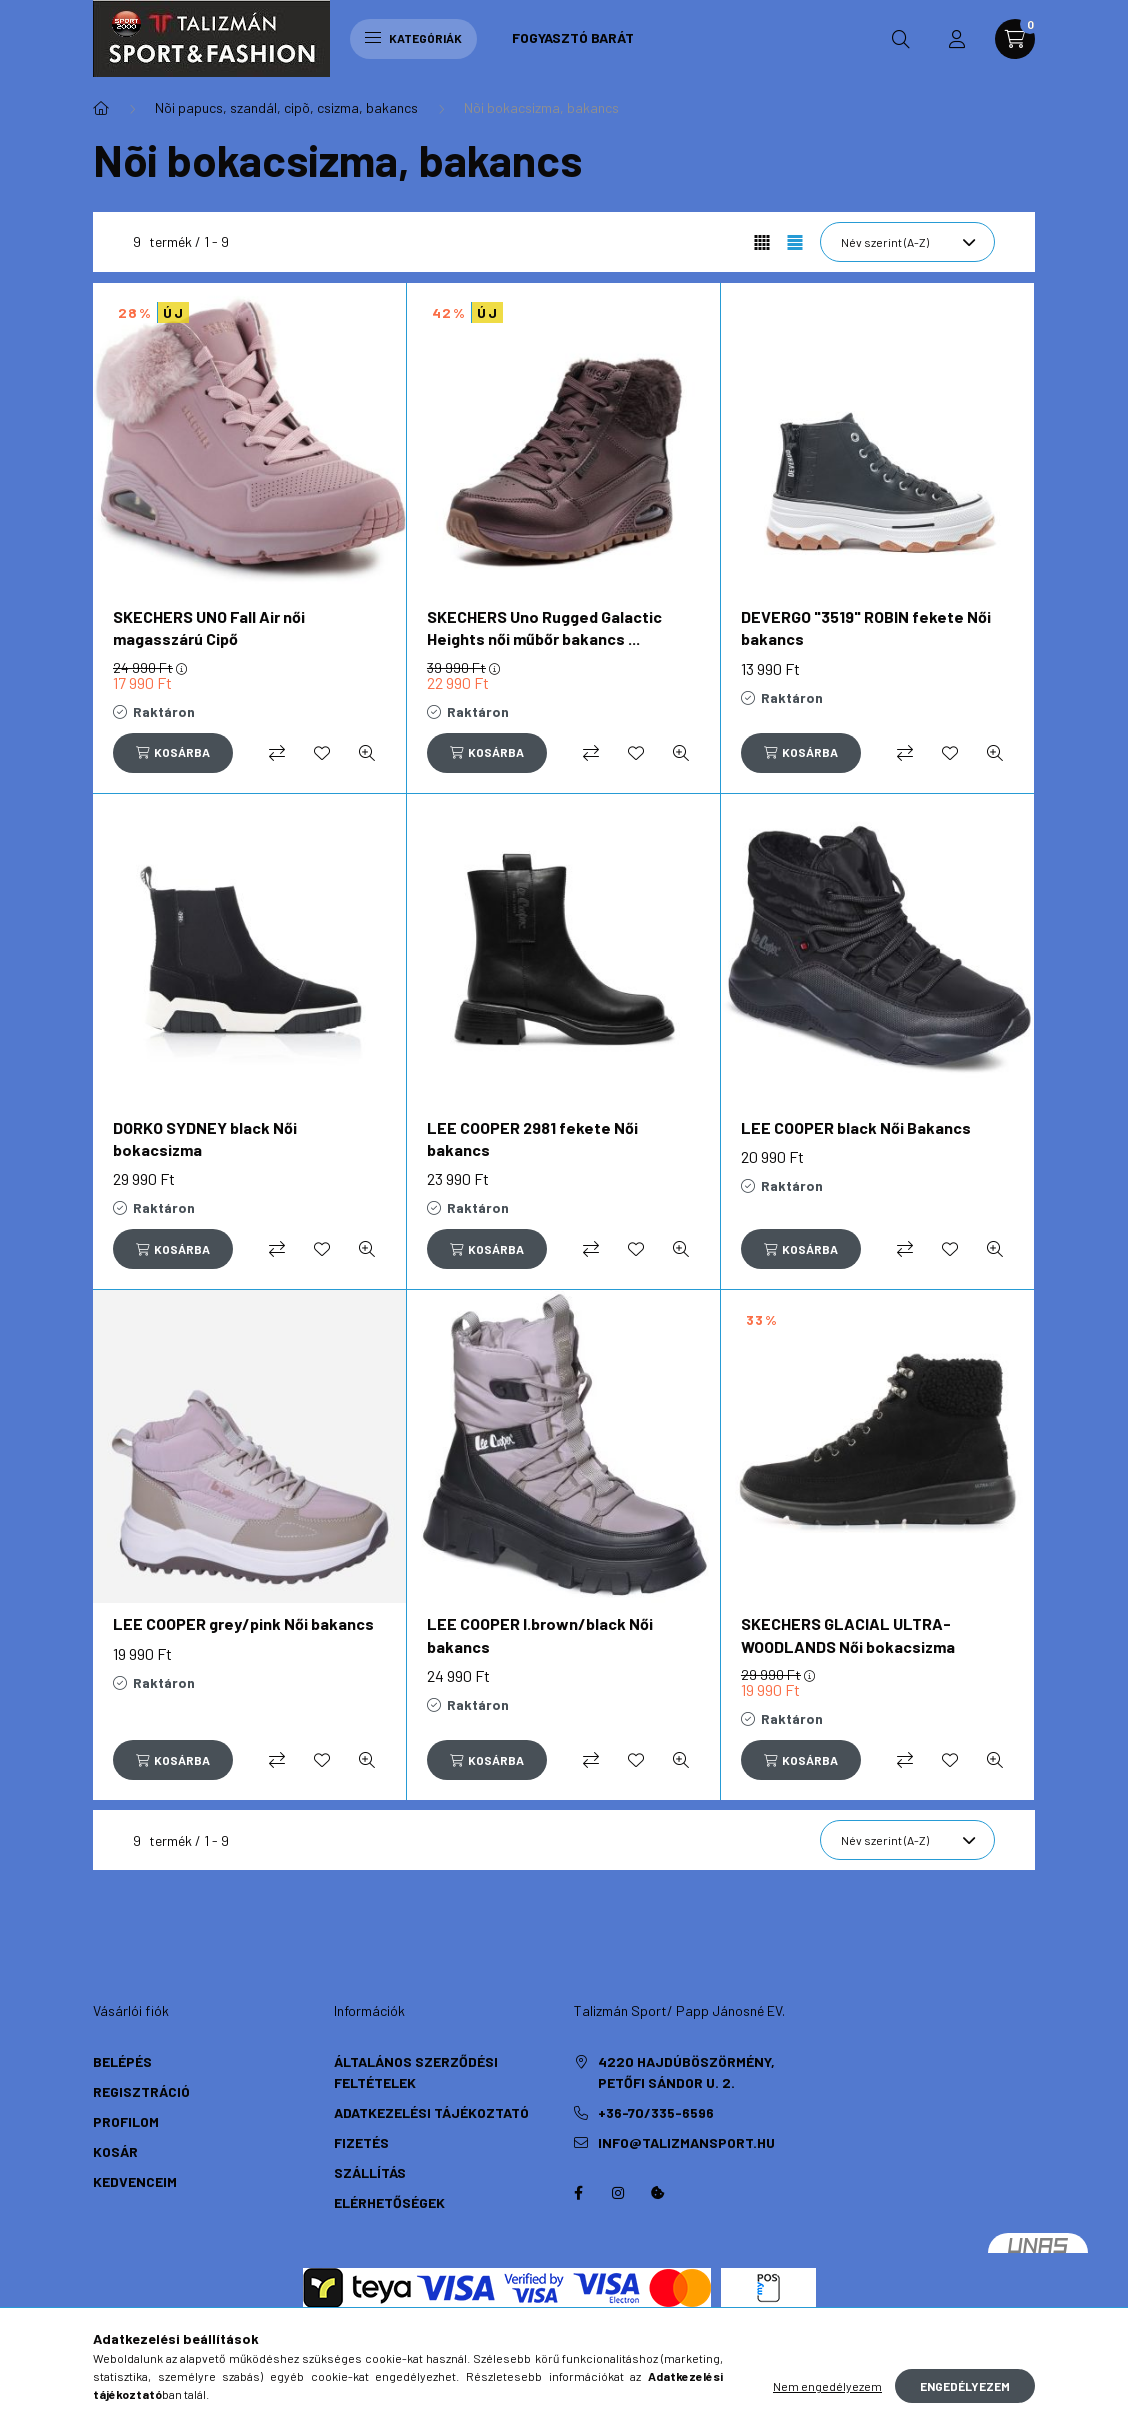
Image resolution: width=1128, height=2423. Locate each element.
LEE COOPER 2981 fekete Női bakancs (532, 1138)
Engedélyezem (965, 2386)
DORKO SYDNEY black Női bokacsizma (205, 1138)
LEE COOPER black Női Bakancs (856, 1127)
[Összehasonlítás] (277, 753)
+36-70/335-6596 (656, 2112)
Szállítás (370, 2172)
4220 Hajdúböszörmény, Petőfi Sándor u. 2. (686, 2072)
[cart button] (1015, 39)
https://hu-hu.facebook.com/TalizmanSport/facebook (578, 2193)
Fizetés (361, 2142)
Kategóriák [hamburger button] (413, 38)
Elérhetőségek (389, 2202)
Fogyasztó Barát (573, 37)
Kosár (115, 2151)
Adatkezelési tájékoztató (431, 2112)
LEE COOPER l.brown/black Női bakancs (540, 1634)
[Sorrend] (907, 242)
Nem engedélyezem (827, 2386)
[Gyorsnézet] (367, 753)
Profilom (126, 2121)
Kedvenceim (135, 2181)
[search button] (901, 39)
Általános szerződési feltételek (416, 2072)
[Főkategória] (101, 108)
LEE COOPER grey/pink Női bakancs (243, 1623)
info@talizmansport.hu (686, 2142)
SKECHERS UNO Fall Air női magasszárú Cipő (209, 627)
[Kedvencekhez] (322, 753)
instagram (618, 2193)
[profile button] (957, 39)
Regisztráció (141, 2091)
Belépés (122, 2061)
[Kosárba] (173, 753)
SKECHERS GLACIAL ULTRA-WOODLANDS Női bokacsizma (848, 1634)
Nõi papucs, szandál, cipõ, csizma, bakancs (286, 107)
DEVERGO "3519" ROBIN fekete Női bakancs (866, 627)
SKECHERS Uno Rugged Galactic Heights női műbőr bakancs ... (544, 627)
